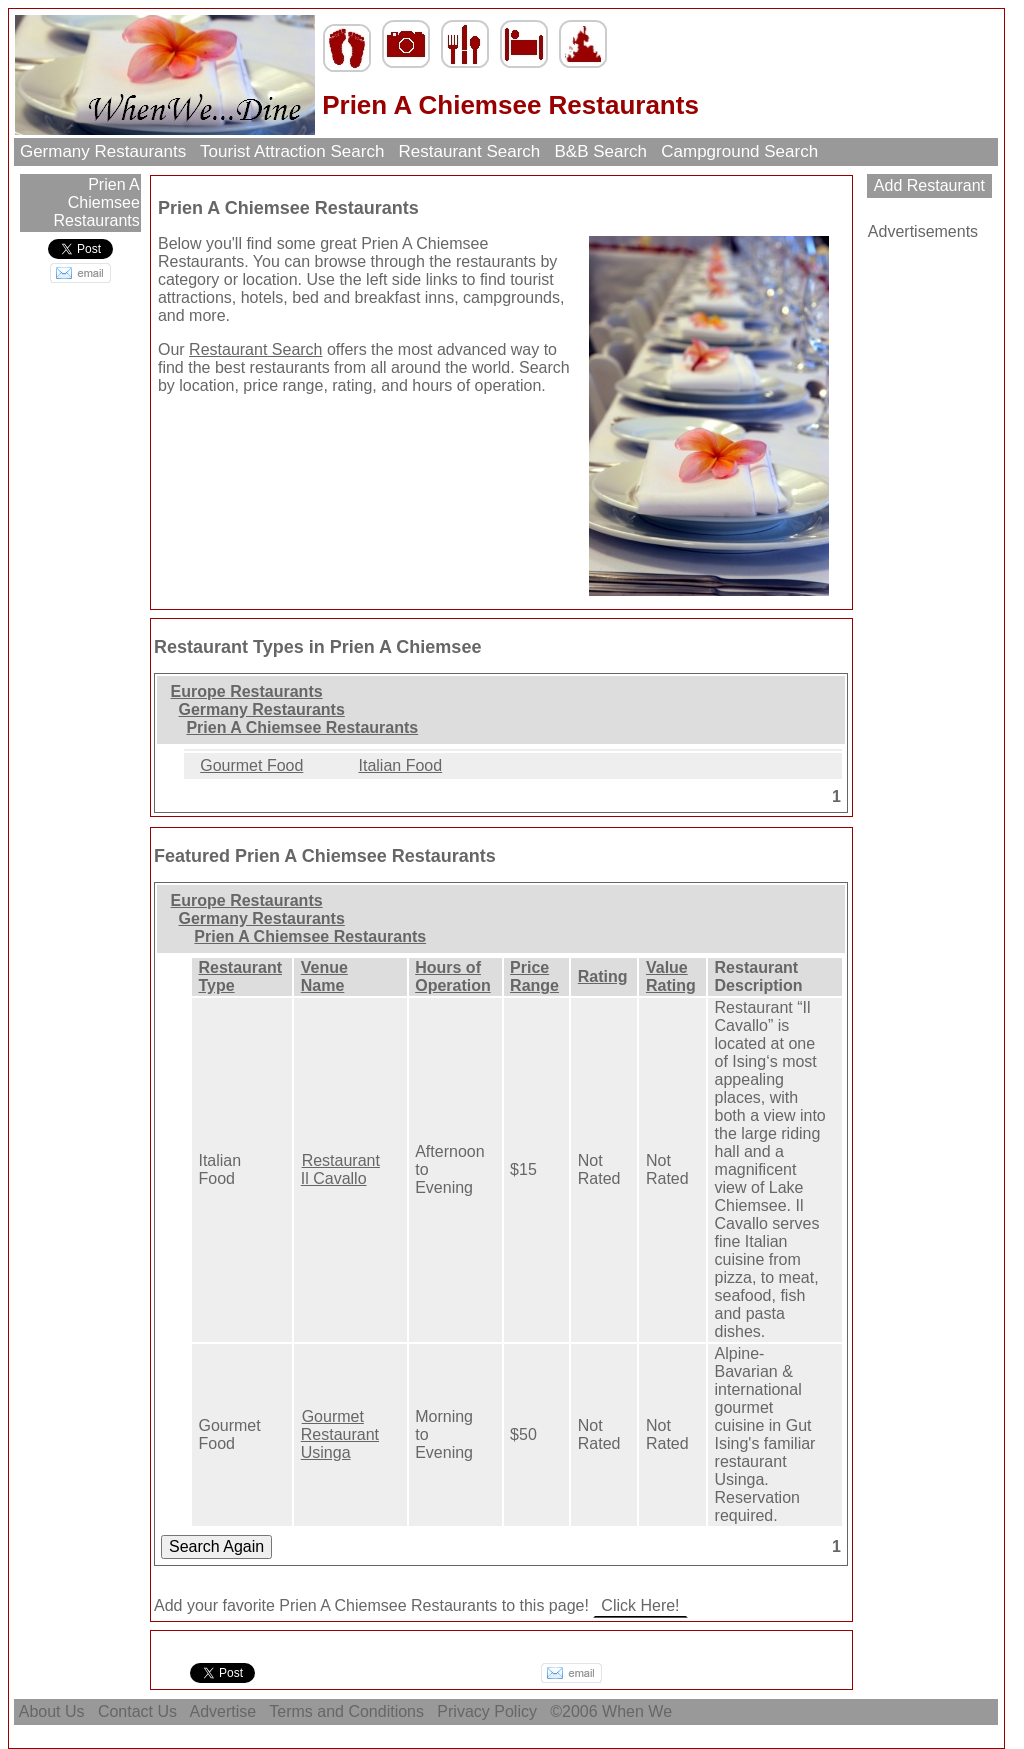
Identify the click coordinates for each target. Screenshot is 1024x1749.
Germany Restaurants (103, 151)
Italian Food (401, 765)
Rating (603, 976)
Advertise (223, 1711)
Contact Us (137, 1711)
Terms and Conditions (346, 1711)
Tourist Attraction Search (292, 151)
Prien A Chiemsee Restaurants (97, 202)
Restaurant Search (469, 151)
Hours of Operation (453, 976)
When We (639, 1711)
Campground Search (740, 151)
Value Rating (671, 976)
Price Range (534, 976)
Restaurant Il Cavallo (340, 1169)
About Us (52, 1711)
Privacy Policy (487, 1711)
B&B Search (601, 151)
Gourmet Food (251, 765)
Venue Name (324, 976)
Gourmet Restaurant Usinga (340, 1434)
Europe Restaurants (247, 691)
